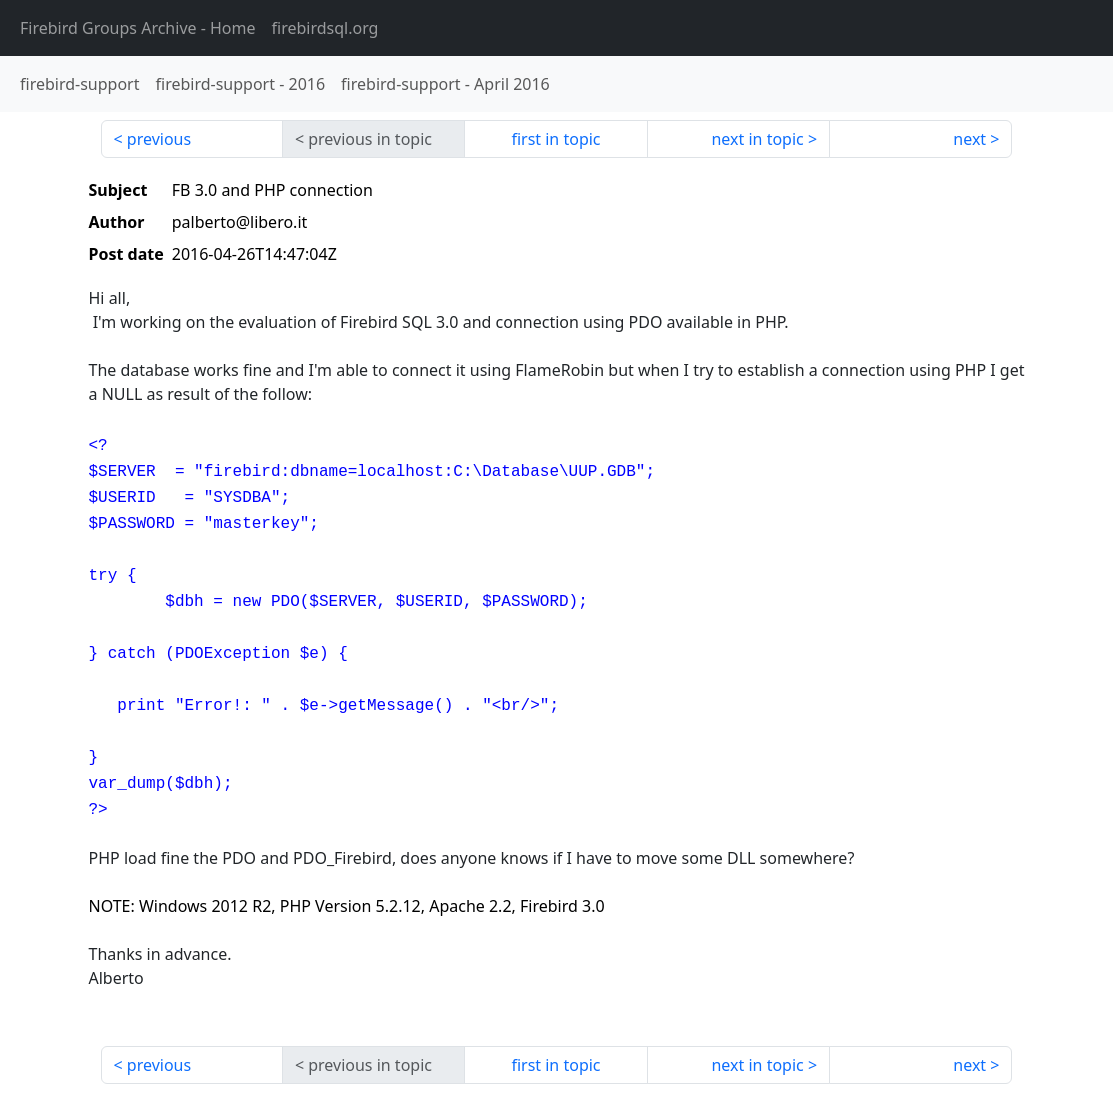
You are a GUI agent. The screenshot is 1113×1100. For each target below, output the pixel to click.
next (969, 139)
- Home (138, 28)
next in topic (757, 139)
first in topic (555, 139)
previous (159, 139)
